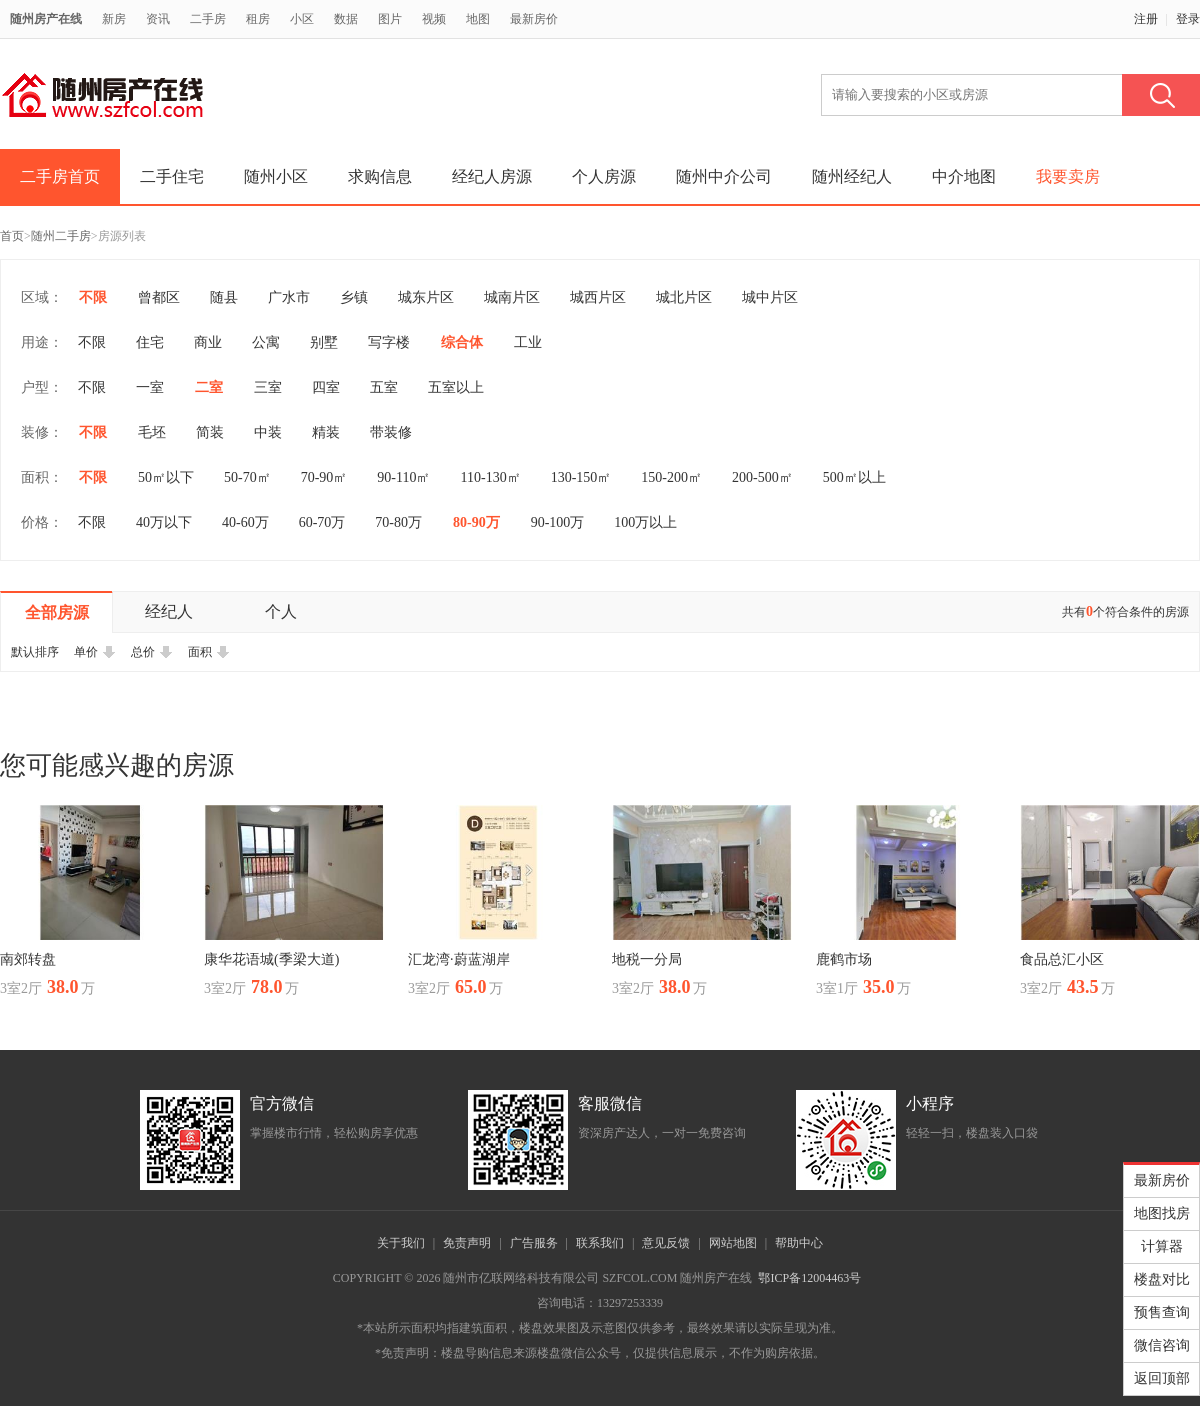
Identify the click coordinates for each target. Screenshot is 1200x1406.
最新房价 (534, 19)
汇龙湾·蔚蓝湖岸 (459, 959)
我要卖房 (1068, 176)
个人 (281, 611)
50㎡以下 (166, 477)
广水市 (289, 297)
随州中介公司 (724, 176)
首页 (12, 236)
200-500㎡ (762, 477)
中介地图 (964, 176)
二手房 (208, 19)
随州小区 (276, 176)
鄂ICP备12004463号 (809, 1278)
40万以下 (164, 522)
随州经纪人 (852, 176)
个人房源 (604, 176)
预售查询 (1162, 1312)
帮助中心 (799, 1243)
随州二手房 (61, 236)
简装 (210, 432)
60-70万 (322, 522)
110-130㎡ (491, 477)
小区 (302, 19)
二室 (209, 387)
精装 (326, 432)
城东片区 (426, 297)
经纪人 (169, 611)
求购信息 (380, 176)
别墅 (324, 342)
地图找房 (1162, 1213)
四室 (326, 387)
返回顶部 (1162, 1378)
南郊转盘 (28, 959)
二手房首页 (60, 176)
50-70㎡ (247, 477)
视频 (434, 19)
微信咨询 (1162, 1345)
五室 (384, 387)
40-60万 (245, 522)
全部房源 (57, 612)
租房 (258, 19)
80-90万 (476, 522)
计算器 (1162, 1246)
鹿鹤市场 (844, 959)
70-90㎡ (324, 477)
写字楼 (389, 342)
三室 (268, 387)
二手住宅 (172, 176)
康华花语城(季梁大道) (271, 959)
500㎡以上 (854, 477)
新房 (114, 19)
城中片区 (770, 297)
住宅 (150, 342)
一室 (150, 387)
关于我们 (401, 1243)
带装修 (391, 432)
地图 (478, 19)
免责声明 (467, 1243)
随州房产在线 (46, 19)
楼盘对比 (1162, 1279)
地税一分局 (647, 959)
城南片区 (512, 297)
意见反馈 (666, 1243)
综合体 (462, 342)
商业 (208, 342)
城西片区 (598, 297)
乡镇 (354, 297)
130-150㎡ (581, 477)
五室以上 (456, 387)
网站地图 (733, 1243)
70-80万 (398, 522)
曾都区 (159, 297)
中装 (268, 432)
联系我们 (600, 1243)
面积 (209, 652)
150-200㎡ (671, 477)
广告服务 (534, 1243)
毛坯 (152, 432)
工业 (528, 342)
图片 (390, 19)
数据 (346, 19)
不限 (93, 297)
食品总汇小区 (1062, 959)
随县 (224, 297)
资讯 (158, 19)
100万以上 (645, 522)
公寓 (266, 342)
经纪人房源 (492, 176)
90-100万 (558, 522)
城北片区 (684, 297)
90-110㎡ (403, 477)
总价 (152, 652)
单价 (95, 652)
